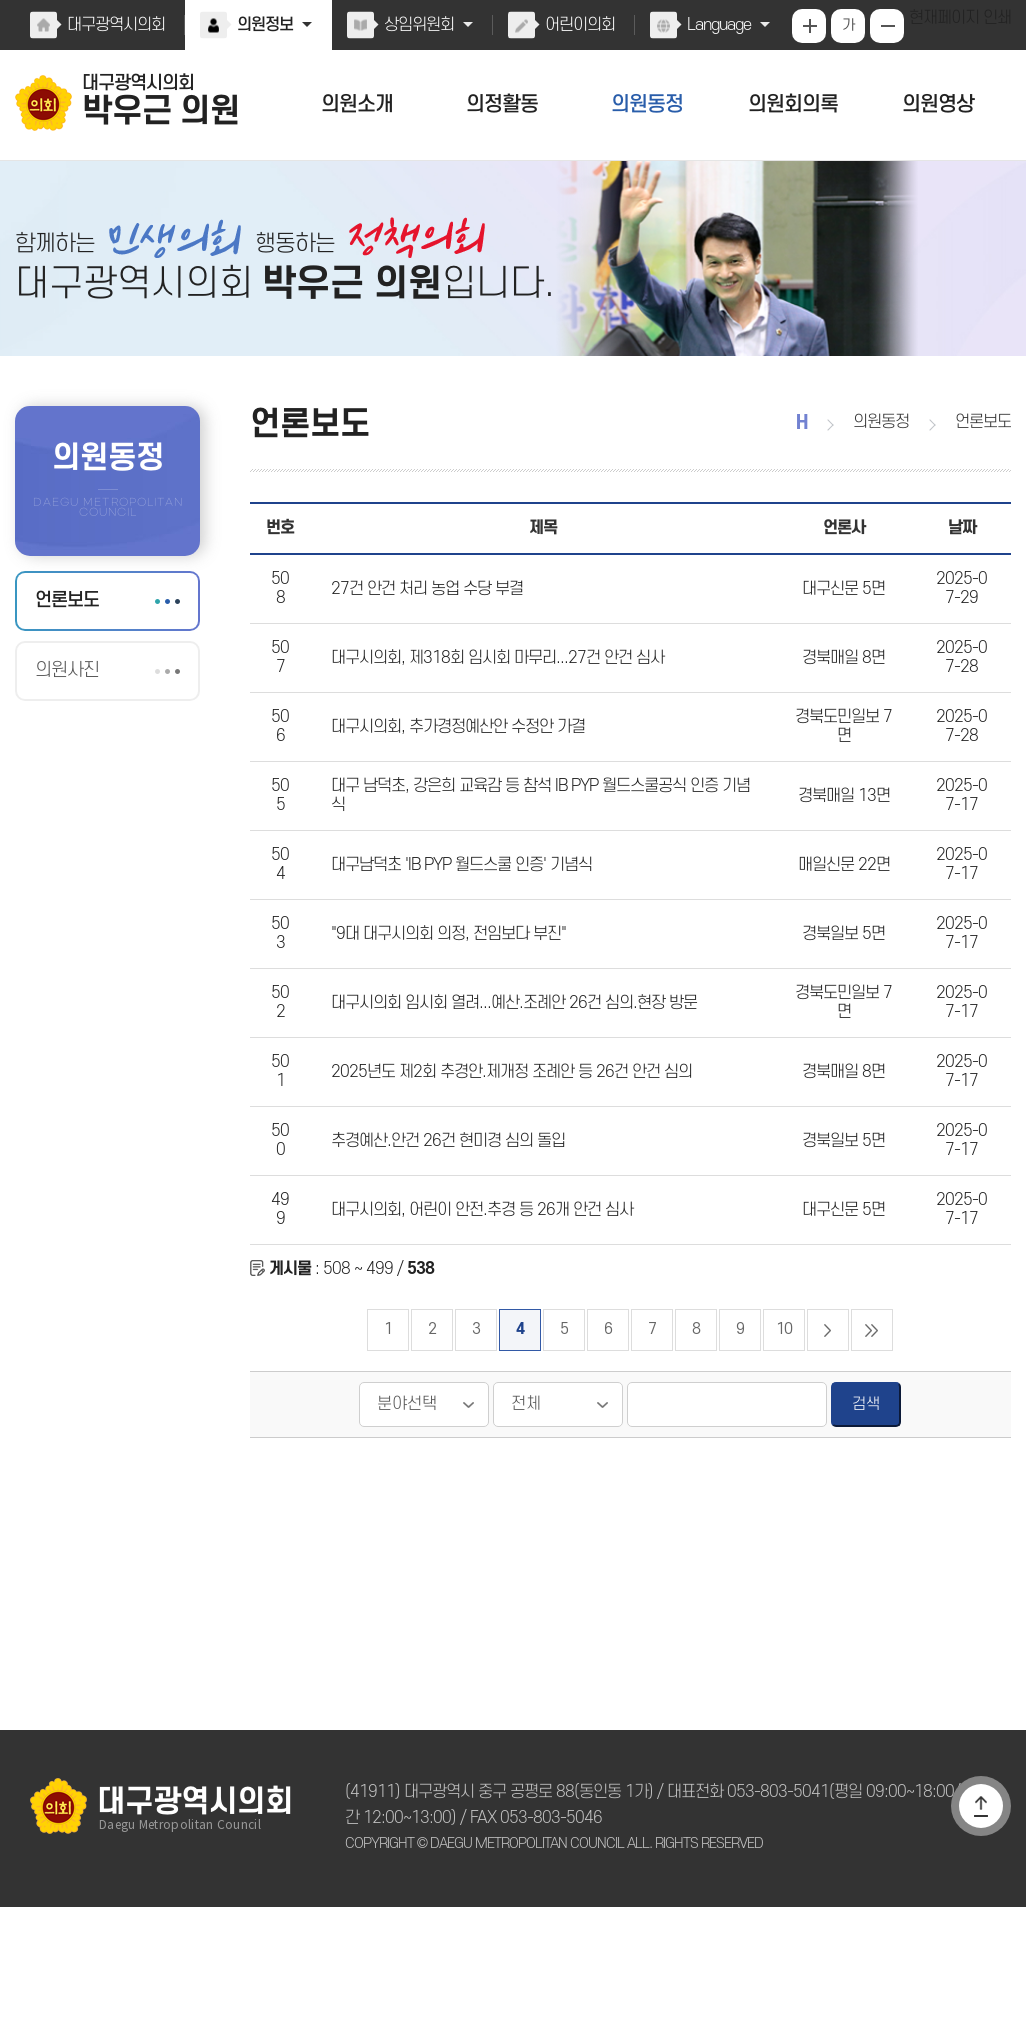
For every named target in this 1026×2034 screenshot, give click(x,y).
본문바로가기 (0, 0)
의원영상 (938, 104)
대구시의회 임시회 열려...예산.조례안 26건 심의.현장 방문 (505, 1090)
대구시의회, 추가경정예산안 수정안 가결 (454, 774)
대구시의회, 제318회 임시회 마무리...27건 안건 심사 (488, 695)
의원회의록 (792, 104)
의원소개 (357, 104)
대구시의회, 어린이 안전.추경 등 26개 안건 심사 (475, 1327)
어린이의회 (575, 25)
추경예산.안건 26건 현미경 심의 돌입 (443, 1248)
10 (784, 1456)
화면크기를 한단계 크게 (811, 26)
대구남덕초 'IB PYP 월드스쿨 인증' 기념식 (457, 932)
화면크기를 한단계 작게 (889, 26)
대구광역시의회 (115, 25)
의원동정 (648, 104)
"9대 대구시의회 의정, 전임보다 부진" (445, 1011)
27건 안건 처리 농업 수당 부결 (422, 616)
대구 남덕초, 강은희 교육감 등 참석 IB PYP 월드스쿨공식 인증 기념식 (540, 853)
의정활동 (502, 104)
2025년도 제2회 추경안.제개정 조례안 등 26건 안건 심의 (501, 1169)
